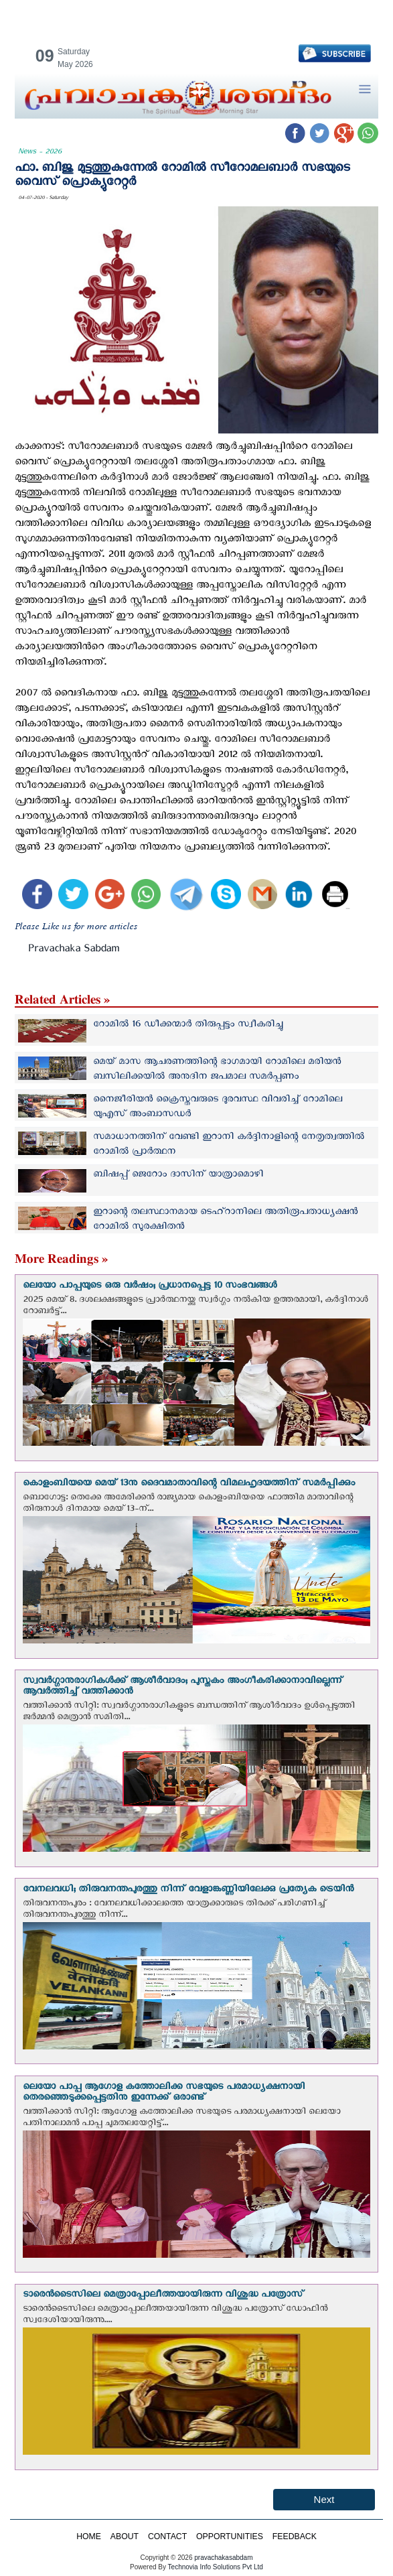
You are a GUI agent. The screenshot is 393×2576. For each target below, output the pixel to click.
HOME (88, 2536)
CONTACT (167, 2536)
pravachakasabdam (223, 2557)
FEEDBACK (294, 2536)
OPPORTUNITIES (229, 2536)
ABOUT (124, 2536)
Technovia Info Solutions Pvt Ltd (214, 2567)
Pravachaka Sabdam (73, 951)
